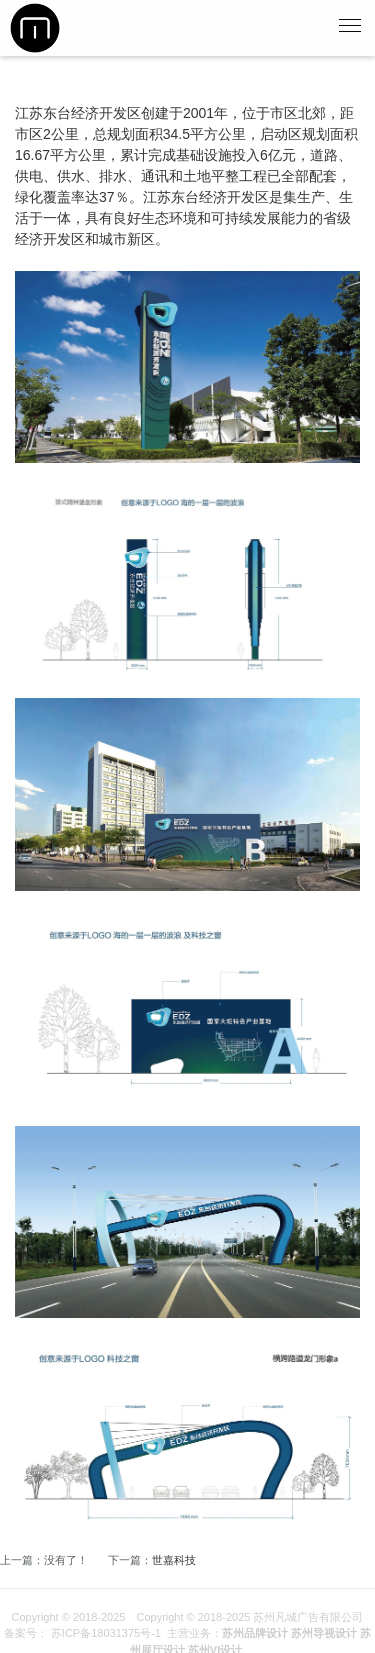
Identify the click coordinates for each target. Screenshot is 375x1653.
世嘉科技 (174, 1560)
